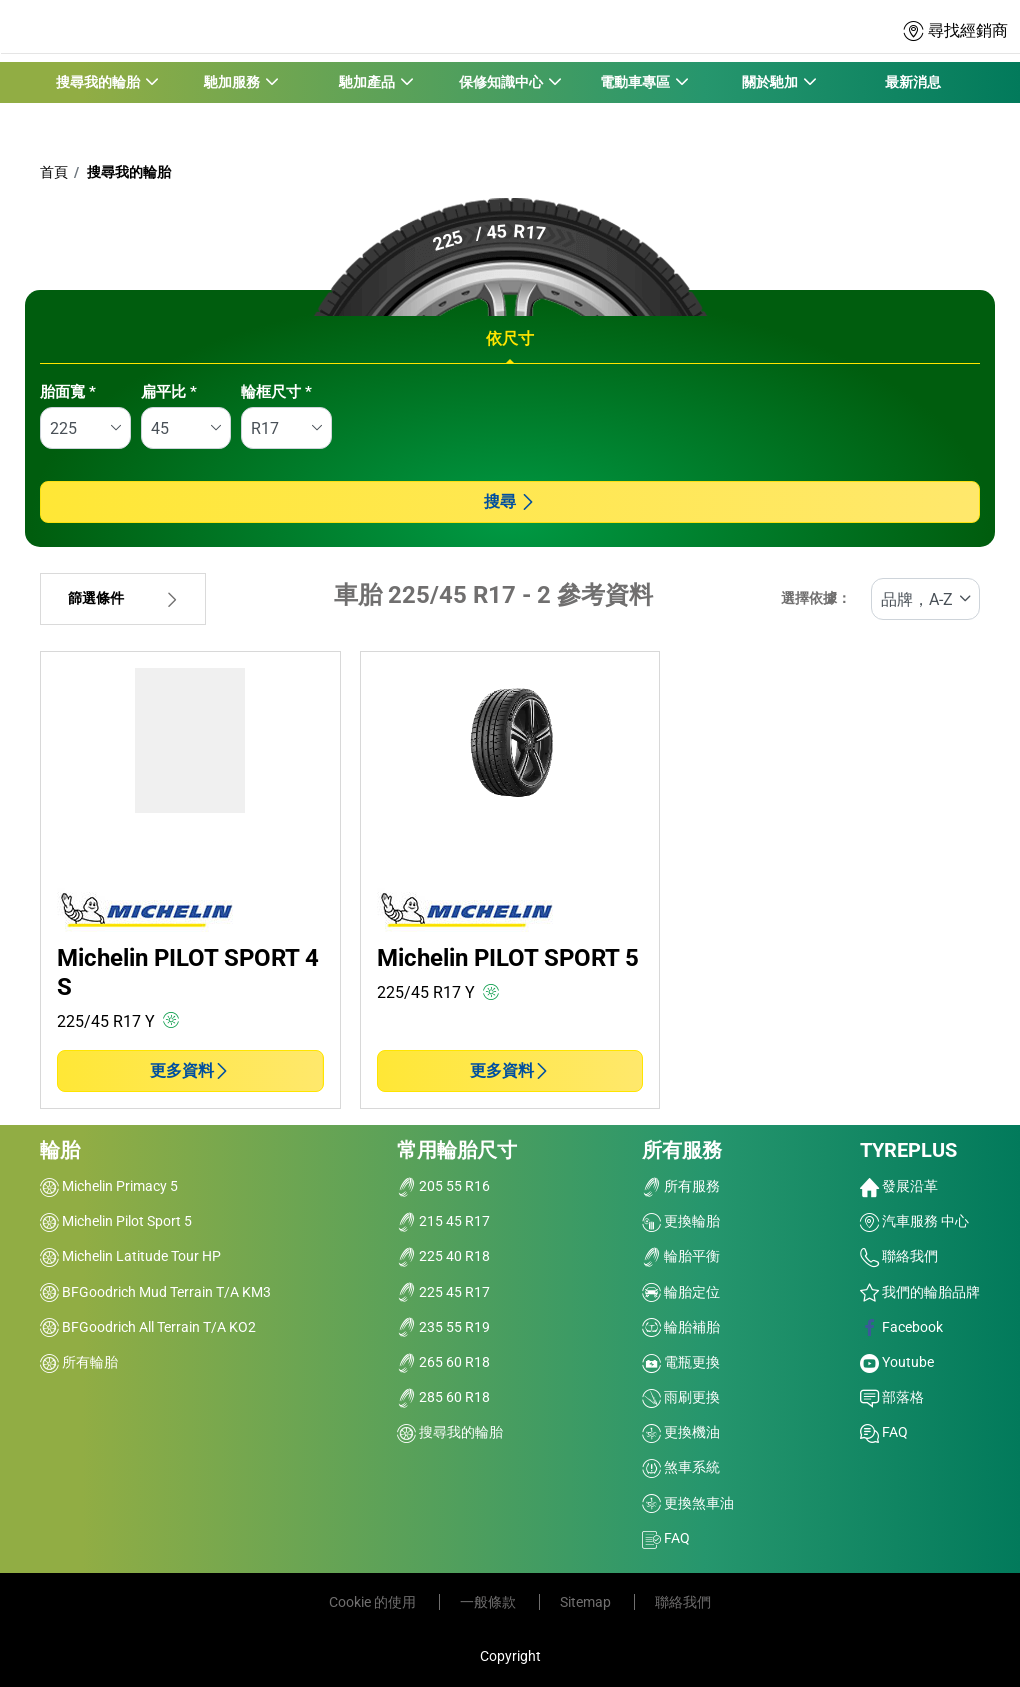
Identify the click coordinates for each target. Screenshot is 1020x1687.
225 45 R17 (443, 1292)
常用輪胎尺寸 (457, 1150)
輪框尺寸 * (276, 392)
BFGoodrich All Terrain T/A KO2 (148, 1327)
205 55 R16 (443, 1186)
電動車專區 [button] (635, 82)
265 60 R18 (443, 1362)
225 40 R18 (443, 1256)
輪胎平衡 (681, 1256)
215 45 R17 (443, 1221)
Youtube (897, 1362)
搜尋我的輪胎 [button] (98, 82)
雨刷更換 (681, 1397)
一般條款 (489, 1602)
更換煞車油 (688, 1503)
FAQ (666, 1538)
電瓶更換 (681, 1362)
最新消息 (913, 82)
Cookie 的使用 (374, 1602)
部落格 (892, 1397)
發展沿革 (899, 1186)
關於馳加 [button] (769, 82)
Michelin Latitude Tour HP (130, 1256)
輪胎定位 (681, 1292)
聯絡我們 (899, 1256)
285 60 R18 (443, 1397)
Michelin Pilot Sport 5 (116, 1221)
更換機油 (681, 1432)
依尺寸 (510, 338)
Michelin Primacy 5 (109, 1186)
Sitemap (587, 1602)
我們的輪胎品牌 (920, 1292)
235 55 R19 (443, 1327)
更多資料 (190, 1070)
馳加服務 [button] (232, 82)
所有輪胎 (79, 1362)
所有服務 (682, 1150)
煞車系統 (681, 1467)
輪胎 (60, 1150)
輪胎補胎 (681, 1327)
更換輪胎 (681, 1221)
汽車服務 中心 (914, 1221)
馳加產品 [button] (366, 82)
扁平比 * (169, 392)
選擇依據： (816, 598)
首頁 (54, 172)
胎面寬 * (68, 392)
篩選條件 (123, 598)
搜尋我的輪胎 (127, 172)
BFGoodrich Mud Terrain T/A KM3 (155, 1292)
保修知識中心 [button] (501, 82)
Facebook (901, 1327)
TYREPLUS (908, 1150)
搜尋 (510, 501)
